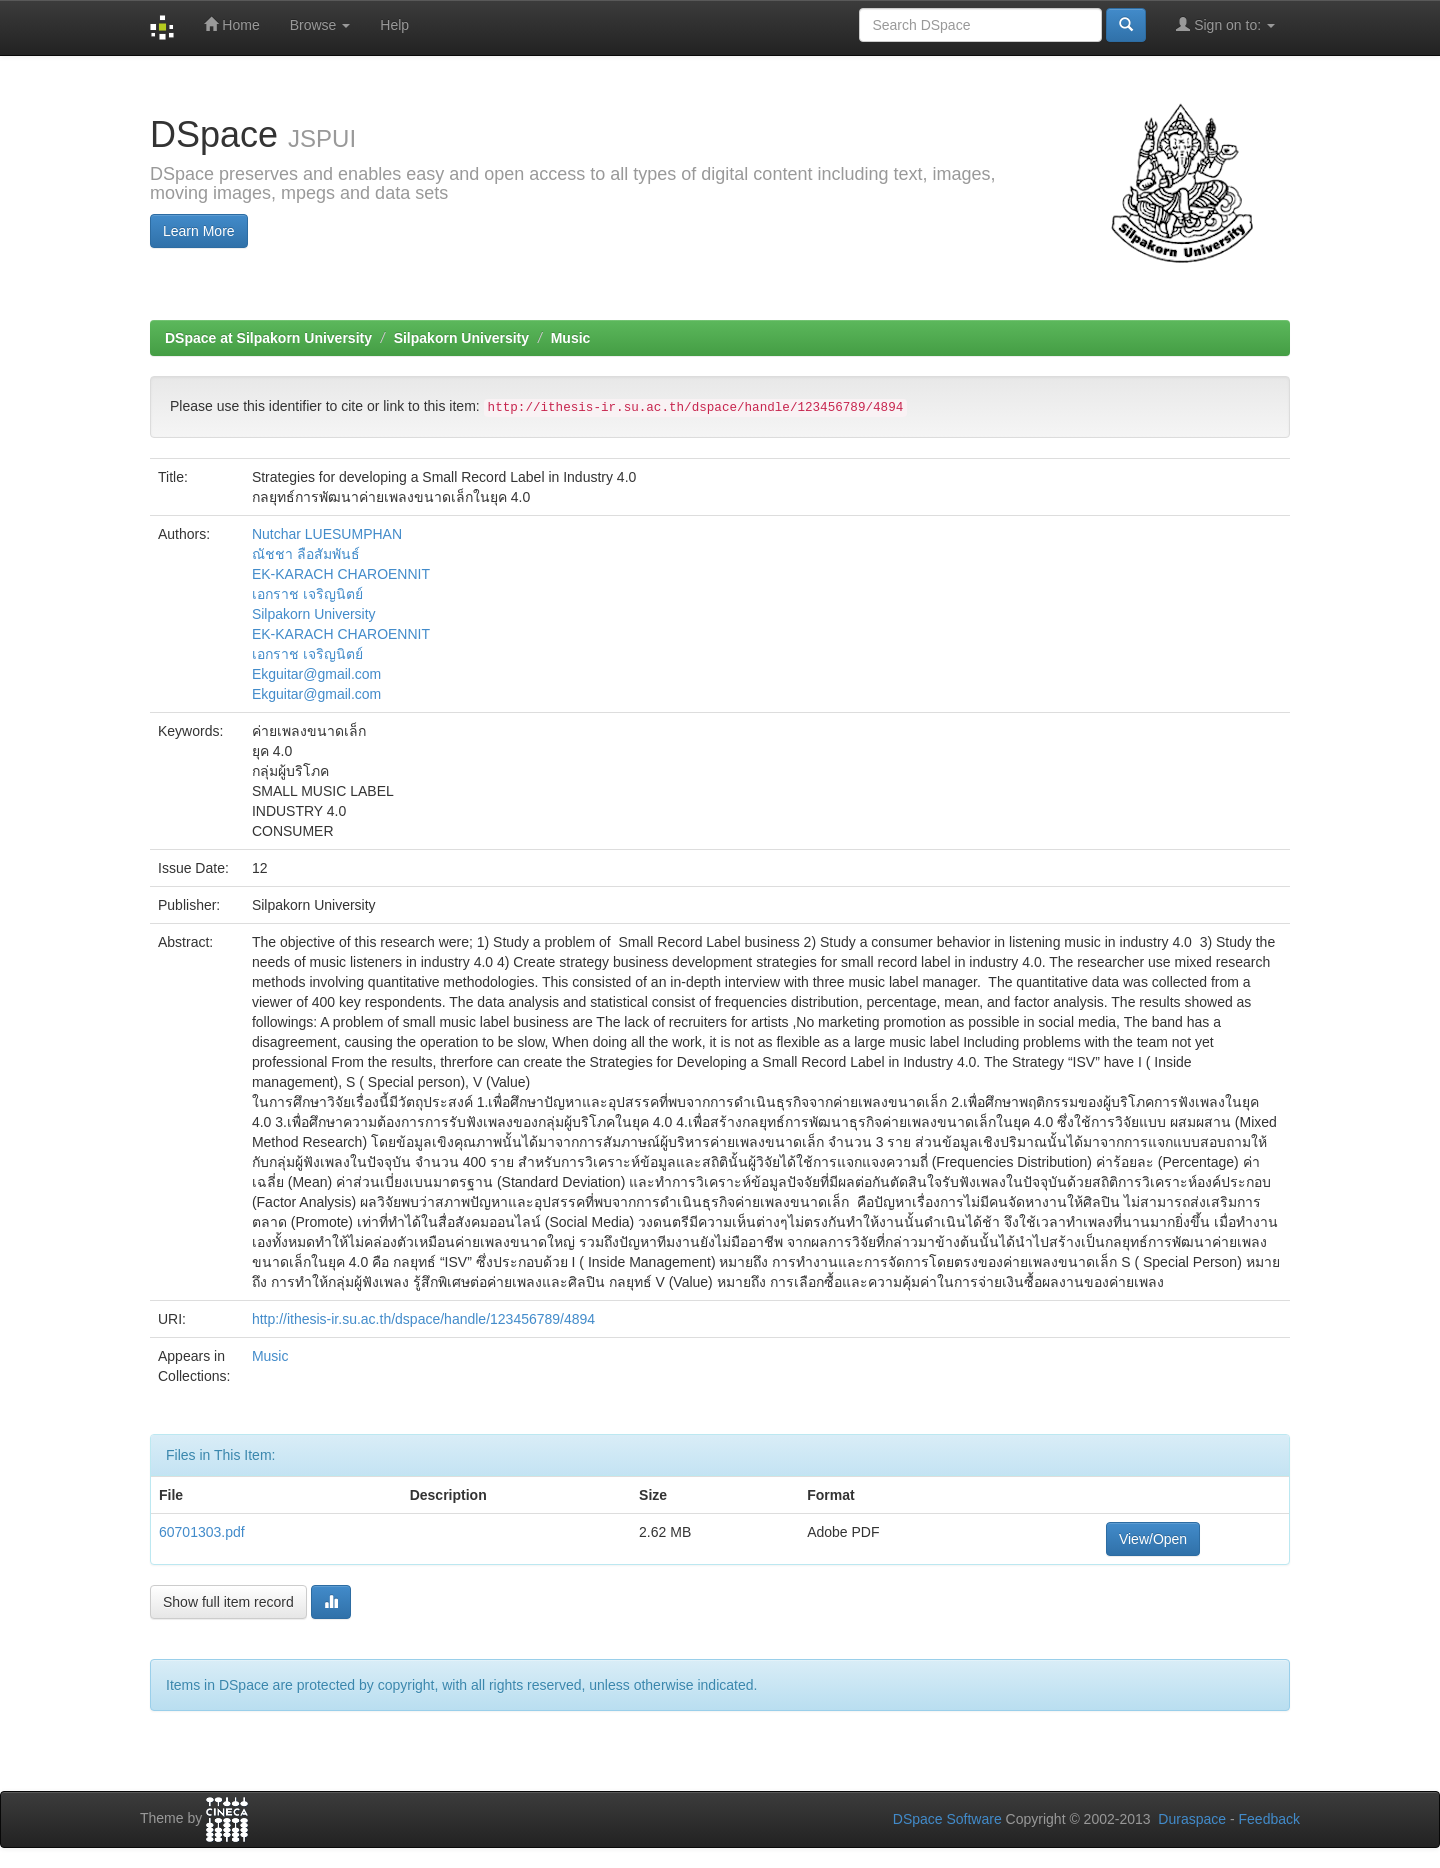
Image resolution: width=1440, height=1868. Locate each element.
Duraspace (1192, 1819)
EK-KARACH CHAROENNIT (341, 574)
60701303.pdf (202, 1532)
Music (571, 338)
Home (231, 24)
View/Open (1153, 1539)
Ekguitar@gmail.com (316, 674)
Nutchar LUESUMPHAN (327, 534)
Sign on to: (1225, 24)
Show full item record (228, 1602)
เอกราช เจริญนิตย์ (307, 594)
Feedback (1269, 1819)
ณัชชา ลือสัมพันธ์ (306, 554)
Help (394, 25)
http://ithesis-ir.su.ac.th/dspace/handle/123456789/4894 (423, 1319)
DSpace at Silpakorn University (268, 338)
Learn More (199, 231)
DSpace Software (947, 1819)
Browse (320, 25)
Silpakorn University (461, 338)
